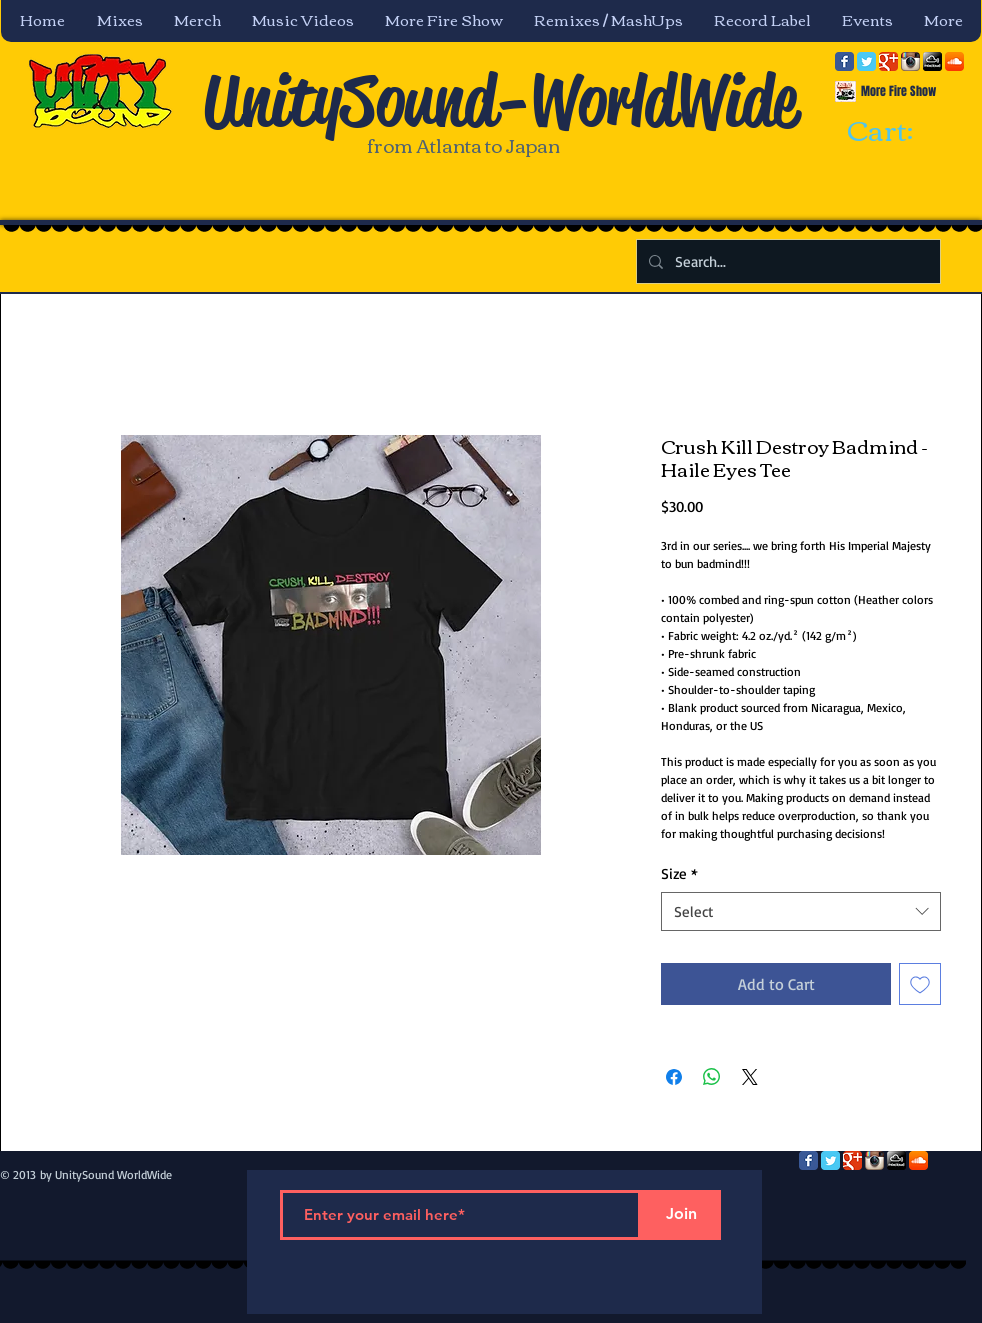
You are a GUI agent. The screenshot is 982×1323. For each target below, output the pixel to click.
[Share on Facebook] (674, 1077)
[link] (898, 132)
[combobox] (801, 911)
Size (679, 873)
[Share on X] (750, 1077)
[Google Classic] (888, 61)
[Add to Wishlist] (920, 984)
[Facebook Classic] (844, 61)
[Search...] (786, 261)
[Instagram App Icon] (910, 61)
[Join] (681, 1215)
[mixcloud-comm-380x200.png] (932, 61)
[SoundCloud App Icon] (954, 61)
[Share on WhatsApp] (712, 1077)
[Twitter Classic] (866, 61)
